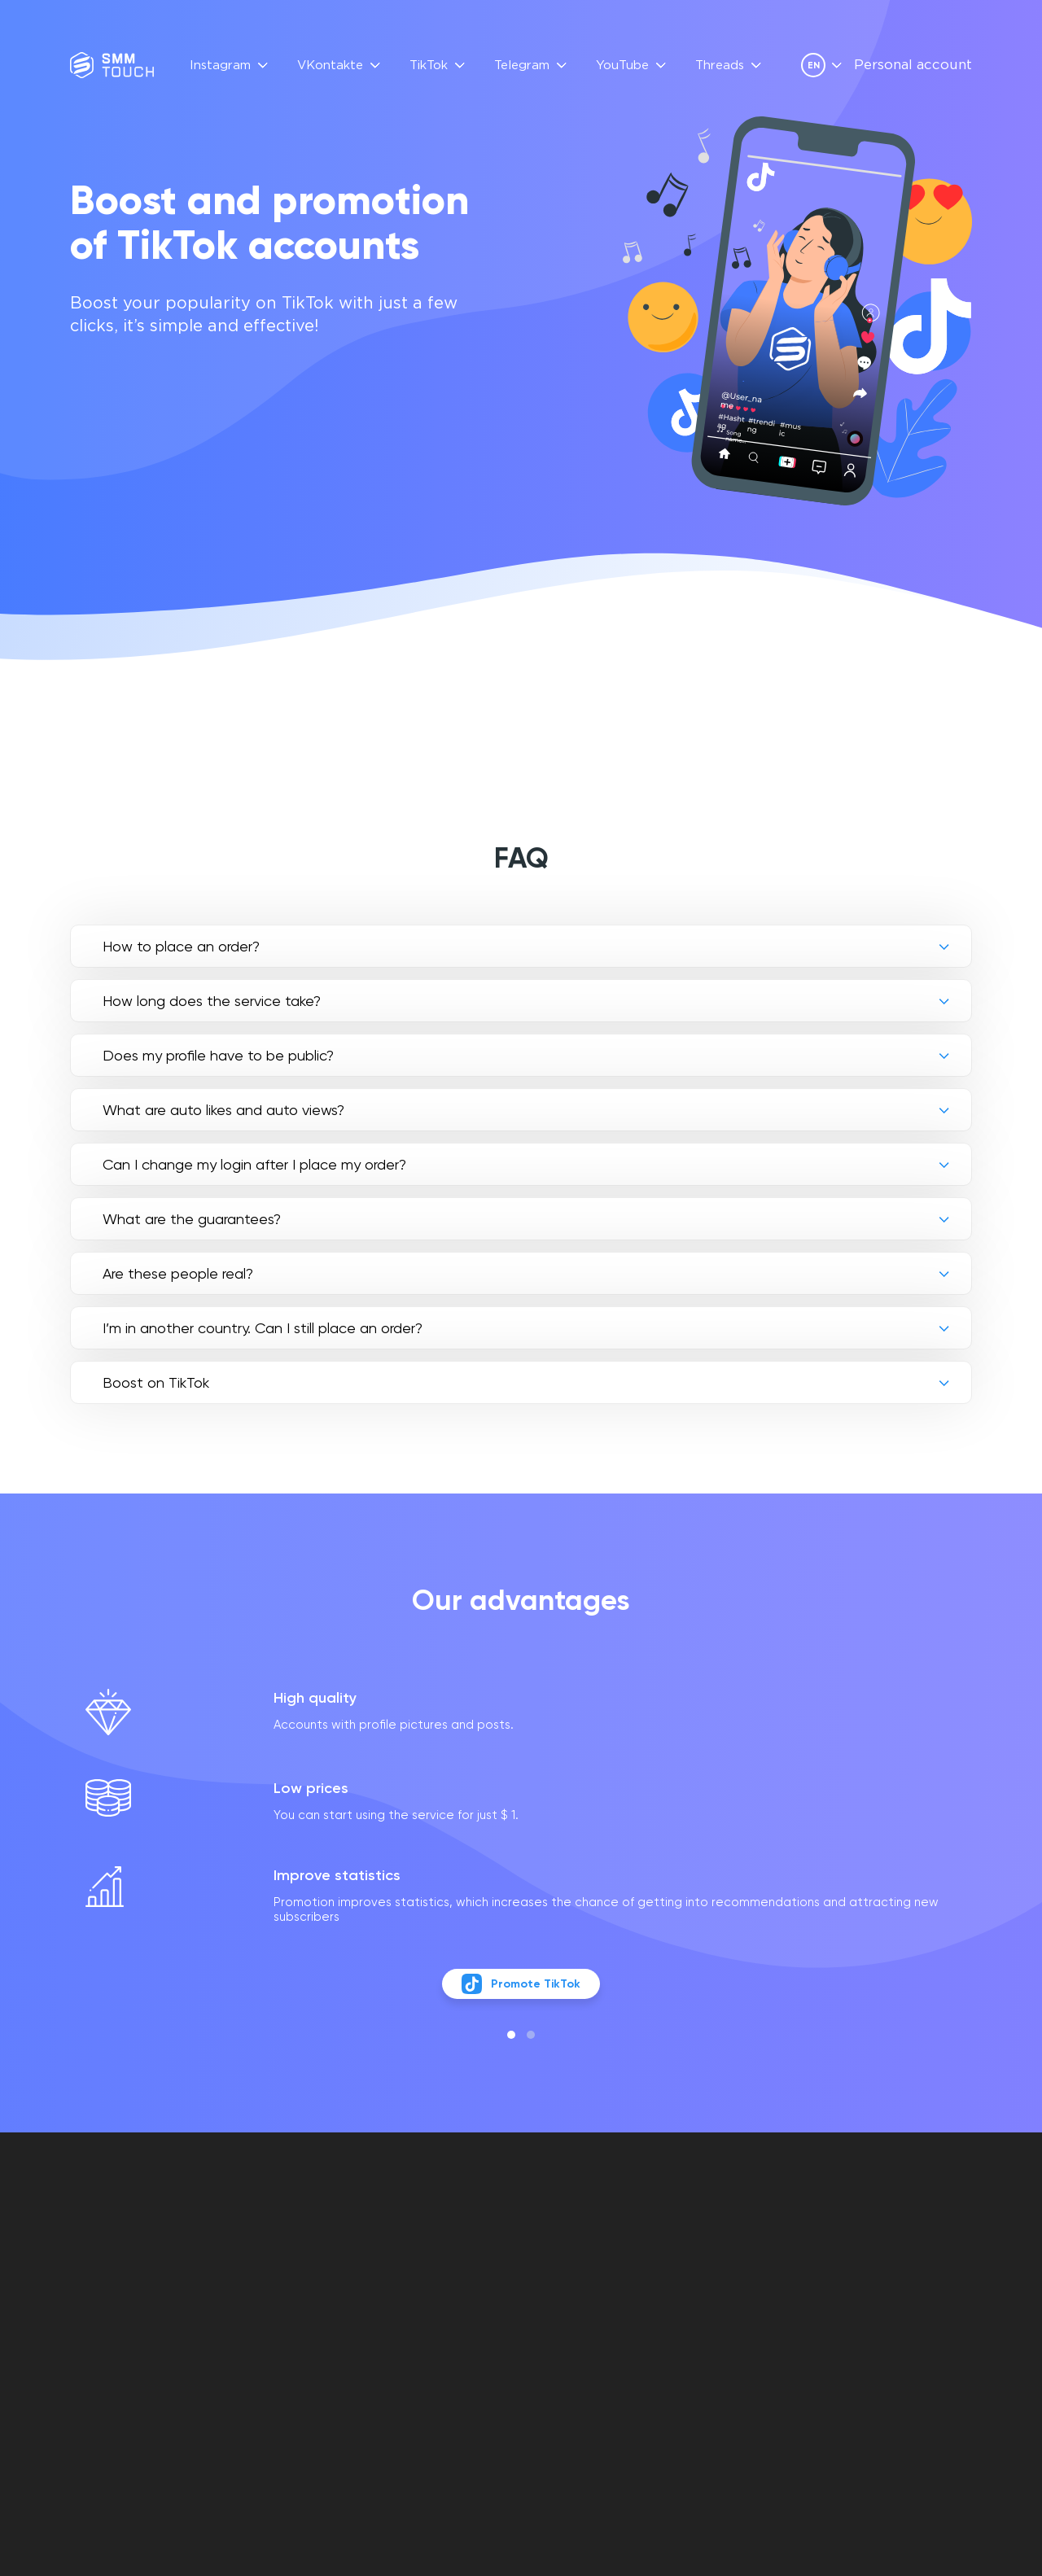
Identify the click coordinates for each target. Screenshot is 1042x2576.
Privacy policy (572, 2296)
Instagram (220, 65)
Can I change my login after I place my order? (254, 1164)
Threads (719, 65)
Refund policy (571, 2315)
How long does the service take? (212, 1000)
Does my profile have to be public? (218, 1055)
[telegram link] (877, 2302)
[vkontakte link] (850, 2302)
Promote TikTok (521, 2016)
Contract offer (577, 2277)
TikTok (428, 65)
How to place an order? (181, 946)
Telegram (521, 65)
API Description (439, 2296)
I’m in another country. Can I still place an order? (262, 1327)
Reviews (417, 2277)
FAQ (403, 2259)
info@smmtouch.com (905, 2267)
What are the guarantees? (192, 1218)
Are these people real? (178, 1273)
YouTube (622, 65)
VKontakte (330, 65)
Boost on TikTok (156, 1382)
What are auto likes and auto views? (223, 1109)
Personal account (913, 65)
